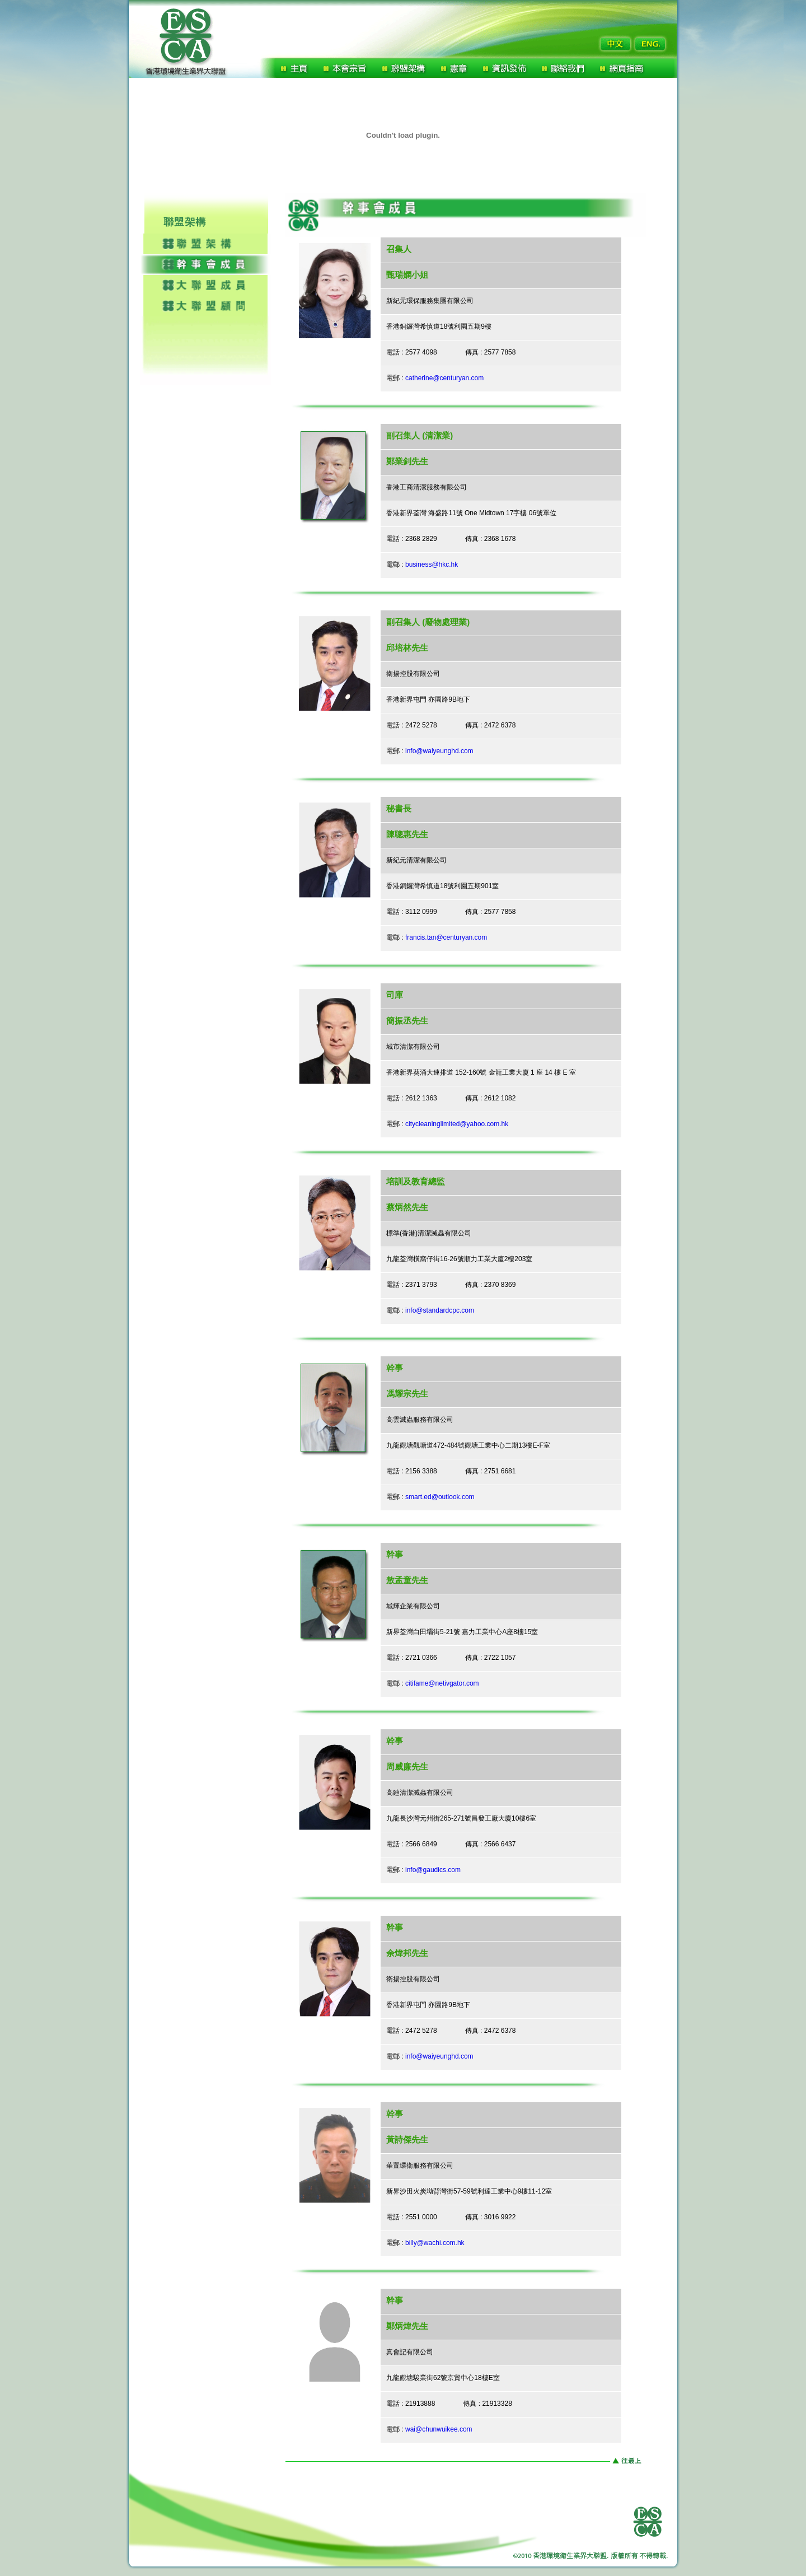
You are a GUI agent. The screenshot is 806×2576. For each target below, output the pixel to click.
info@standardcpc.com (439, 1310)
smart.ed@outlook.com (440, 1497)
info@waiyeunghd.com (439, 751)
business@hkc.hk (431, 564)
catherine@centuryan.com (445, 378)
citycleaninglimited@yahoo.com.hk (456, 1124)
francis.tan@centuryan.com (446, 937)
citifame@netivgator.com (442, 1683)
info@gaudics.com (433, 1870)
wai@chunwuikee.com (438, 2429)
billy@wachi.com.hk (435, 2243)
